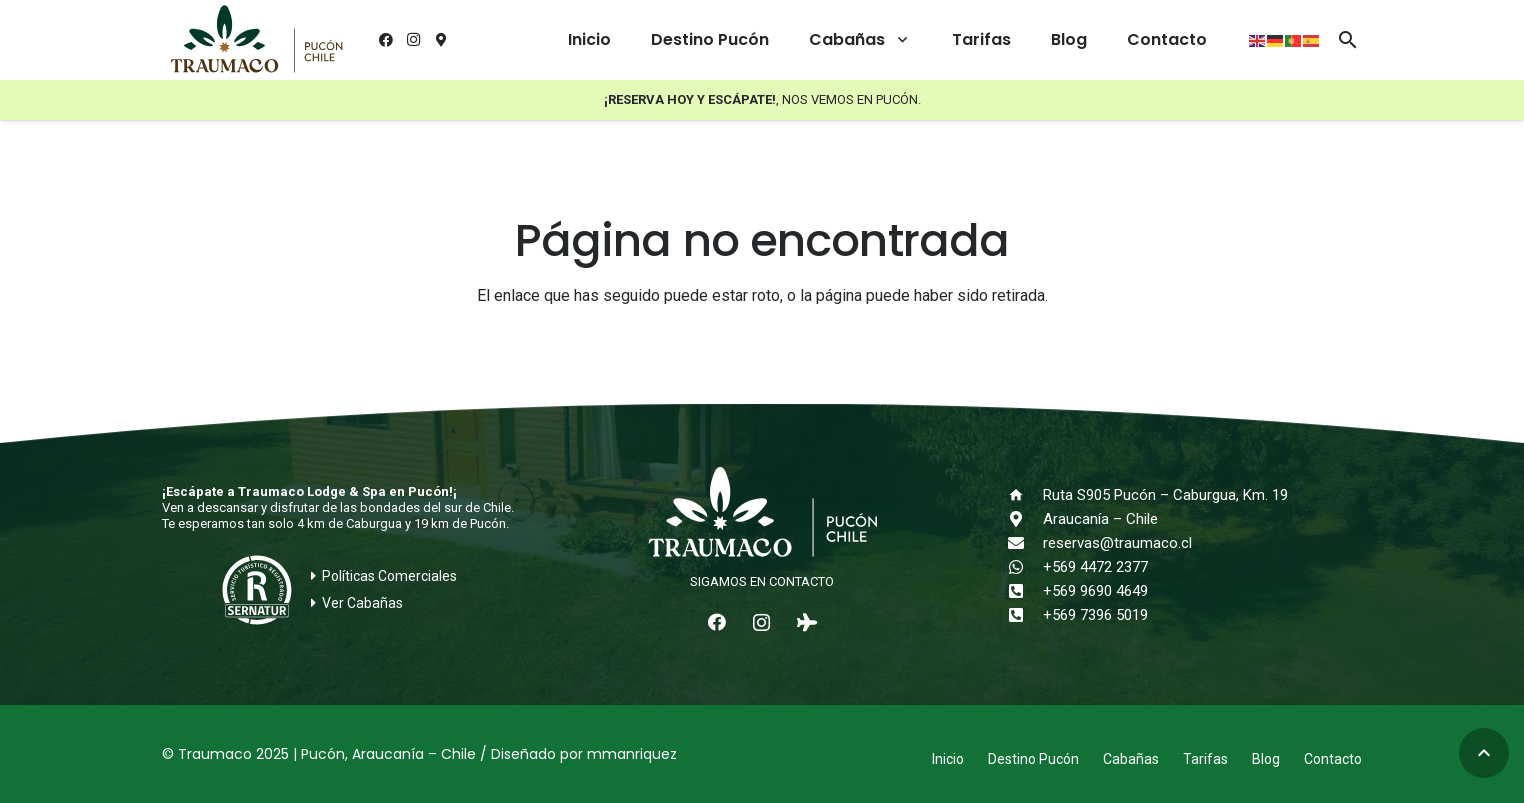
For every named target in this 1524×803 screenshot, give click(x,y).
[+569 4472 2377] (1025, 567)
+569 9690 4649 (1095, 591)
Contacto (1333, 759)
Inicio (948, 759)
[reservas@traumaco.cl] (1025, 543)
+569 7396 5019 (1095, 615)
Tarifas (1205, 759)
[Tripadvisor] (806, 622)
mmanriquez (632, 754)
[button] (898, 40)
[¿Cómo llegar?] (442, 40)
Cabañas (1131, 759)
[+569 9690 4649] (1025, 591)
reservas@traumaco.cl (1117, 543)
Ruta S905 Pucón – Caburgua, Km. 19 (1165, 495)
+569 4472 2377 (1095, 567)
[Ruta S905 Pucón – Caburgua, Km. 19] (1025, 495)
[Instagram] (414, 40)
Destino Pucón (1033, 759)
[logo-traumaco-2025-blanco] (762, 514)
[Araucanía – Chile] (1025, 519)
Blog (1266, 759)
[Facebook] (386, 40)
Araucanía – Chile (1100, 519)
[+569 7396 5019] (1025, 615)
